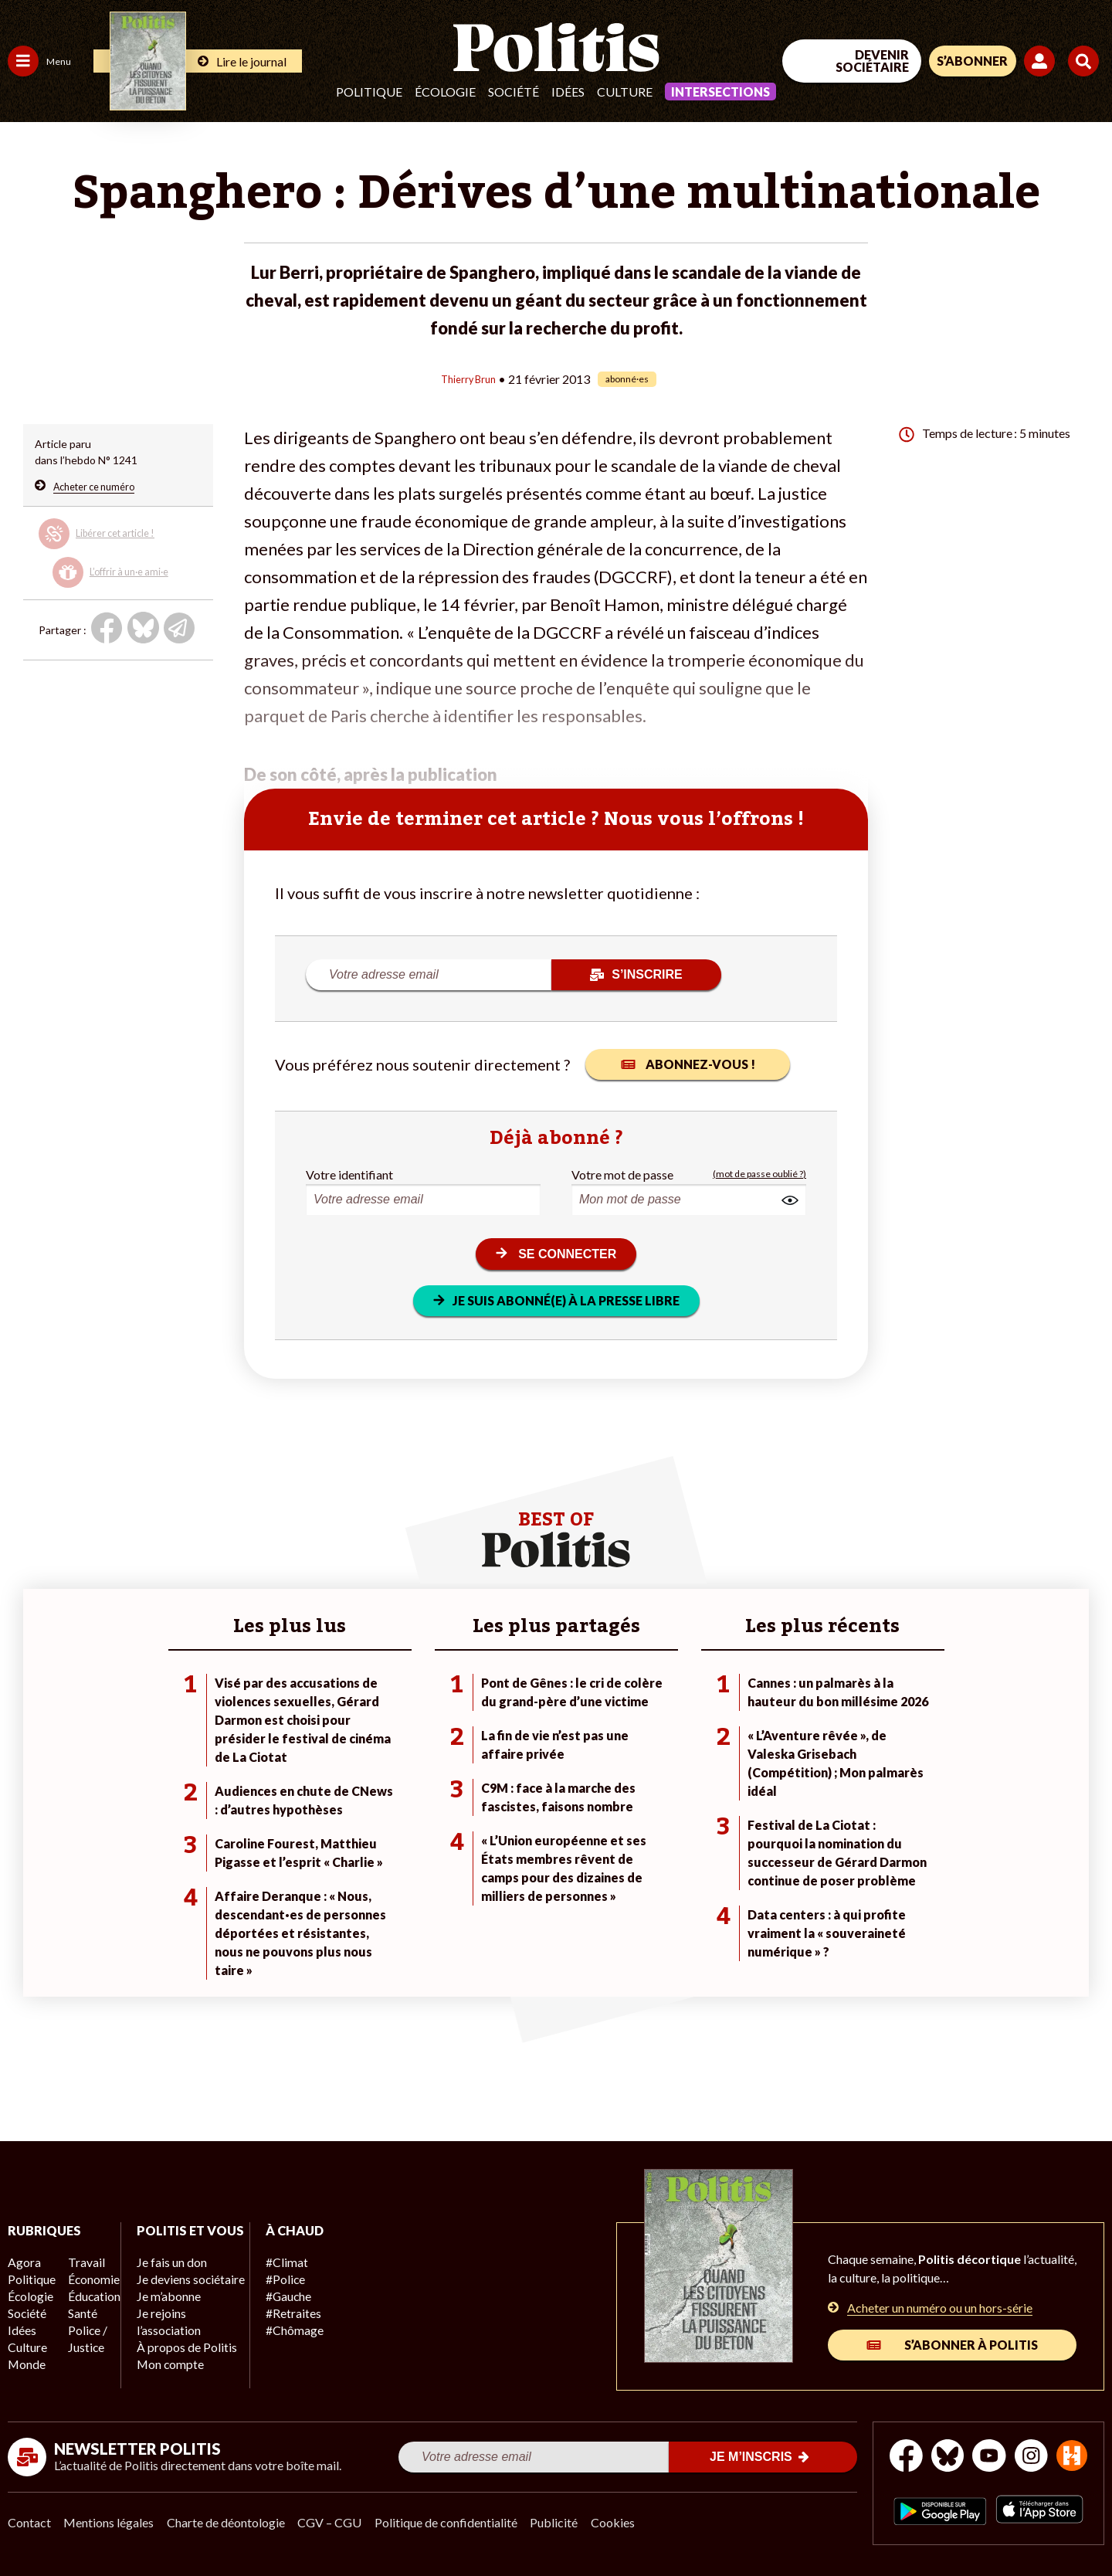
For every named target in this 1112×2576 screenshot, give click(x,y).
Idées (568, 91)
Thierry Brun (468, 378)
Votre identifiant (349, 1173)
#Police (270, 2278)
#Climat (271, 2262)
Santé (79, 2310)
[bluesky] (964, 2449)
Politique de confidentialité (456, 2522)
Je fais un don (163, 2278)
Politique (369, 91)
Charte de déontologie (231, 2522)
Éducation (89, 2294)
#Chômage (279, 2326)
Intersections (720, 91)
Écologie (445, 91)
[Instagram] (1061, 2449)
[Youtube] (1012, 2449)
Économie (88, 2278)
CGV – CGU (338, 2522)
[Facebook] (916, 2449)
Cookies (629, 2522)
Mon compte (161, 2375)
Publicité (568, 2522)
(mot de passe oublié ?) (759, 1173)
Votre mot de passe (622, 1173)
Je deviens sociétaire (181, 2294)
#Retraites (278, 2310)
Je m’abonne (160, 2310)
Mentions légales (111, 2522)
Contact (29, 2522)
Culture (625, 91)
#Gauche (275, 2294)
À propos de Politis (176, 2359)
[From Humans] (934, 2485)
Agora (22, 2262)
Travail (81, 2262)
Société (513, 91)
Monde (25, 2359)
